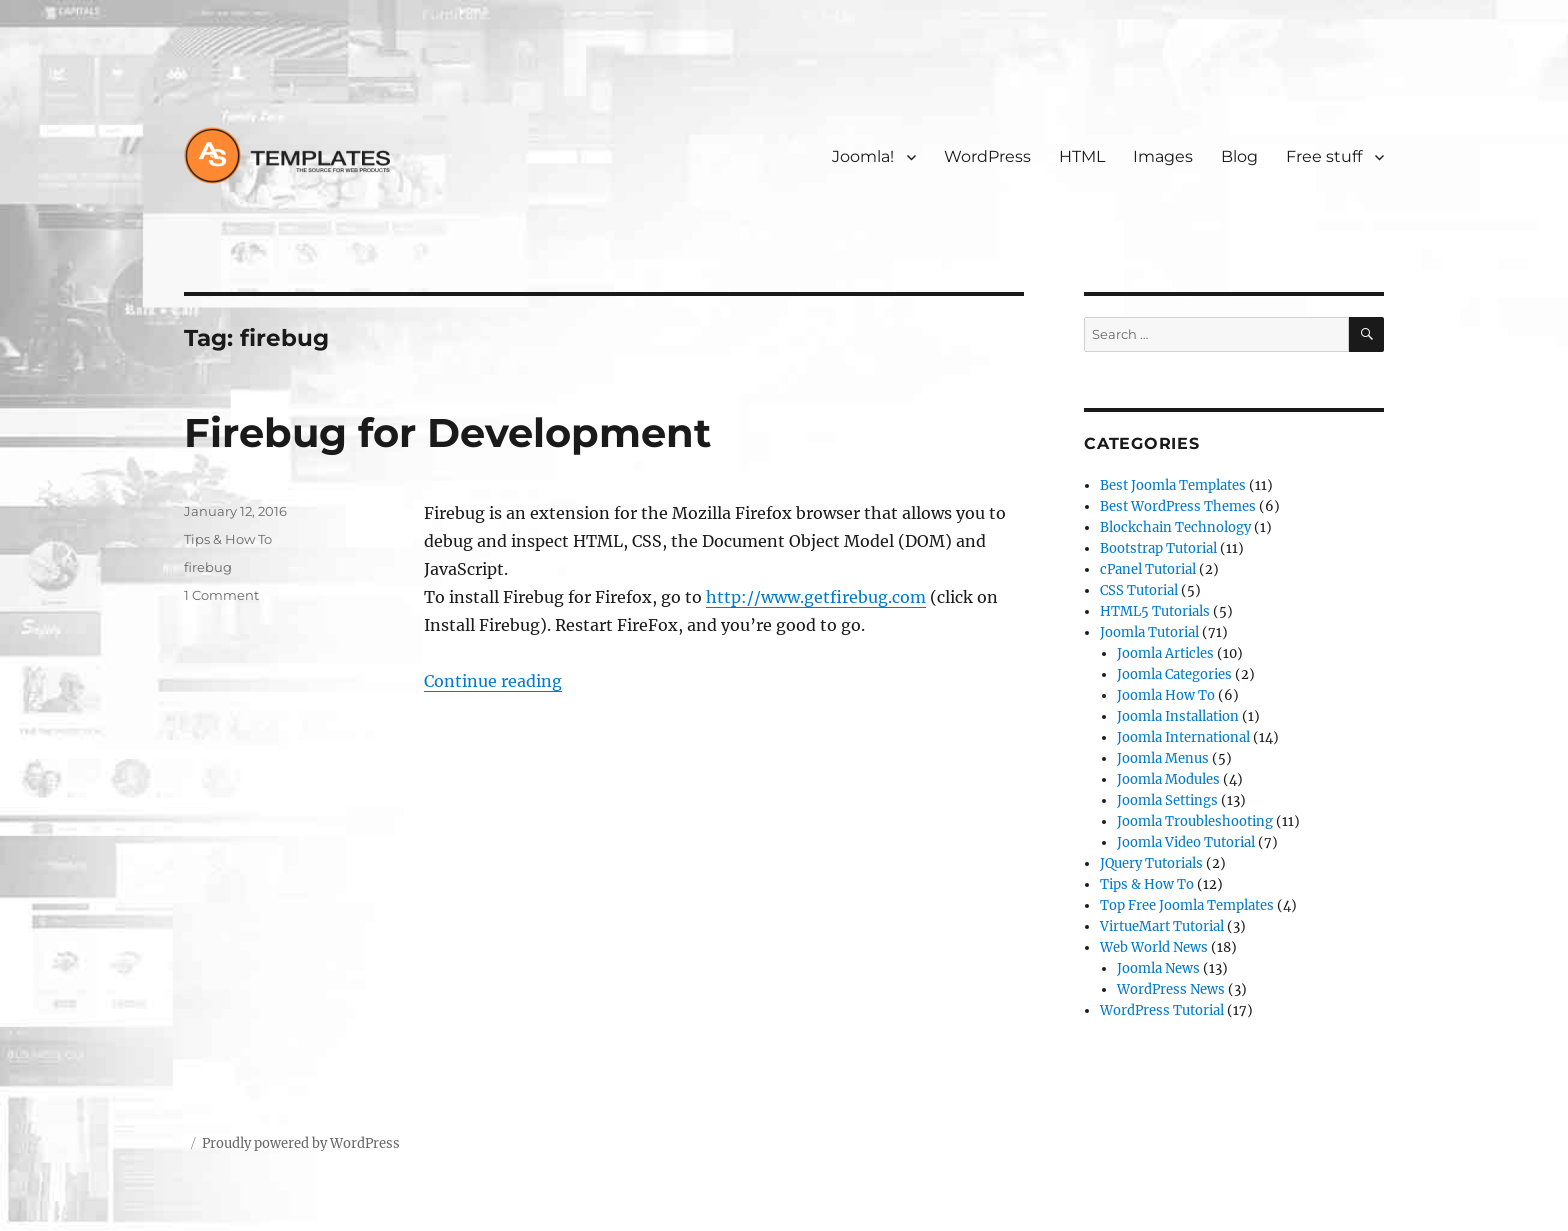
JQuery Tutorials (1151, 863)
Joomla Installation (1178, 716)
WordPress (987, 156)
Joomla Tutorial (1149, 632)
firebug (208, 567)
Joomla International (1183, 737)
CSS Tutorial (1139, 590)
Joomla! (863, 156)
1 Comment (221, 595)
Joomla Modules (1168, 779)
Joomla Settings (1167, 800)
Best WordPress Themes (1178, 506)
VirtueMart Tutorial (1162, 926)
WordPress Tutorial (1162, 1010)
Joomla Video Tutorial (1186, 842)
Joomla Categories (1174, 674)
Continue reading (493, 681)
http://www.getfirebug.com (816, 597)
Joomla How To (1166, 695)
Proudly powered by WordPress (301, 1143)
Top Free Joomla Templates (1187, 905)
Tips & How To (228, 539)
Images (1163, 156)
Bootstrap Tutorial (1158, 548)
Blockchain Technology (1175, 527)
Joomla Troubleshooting (1195, 821)
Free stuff (1324, 156)
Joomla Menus (1163, 758)
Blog (1239, 156)
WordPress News (1171, 989)
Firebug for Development (447, 432)
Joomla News (1158, 968)
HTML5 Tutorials (1155, 611)
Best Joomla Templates (1173, 485)
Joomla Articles (1165, 653)
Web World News (1154, 947)
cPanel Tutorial (1148, 569)
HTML (1082, 156)
